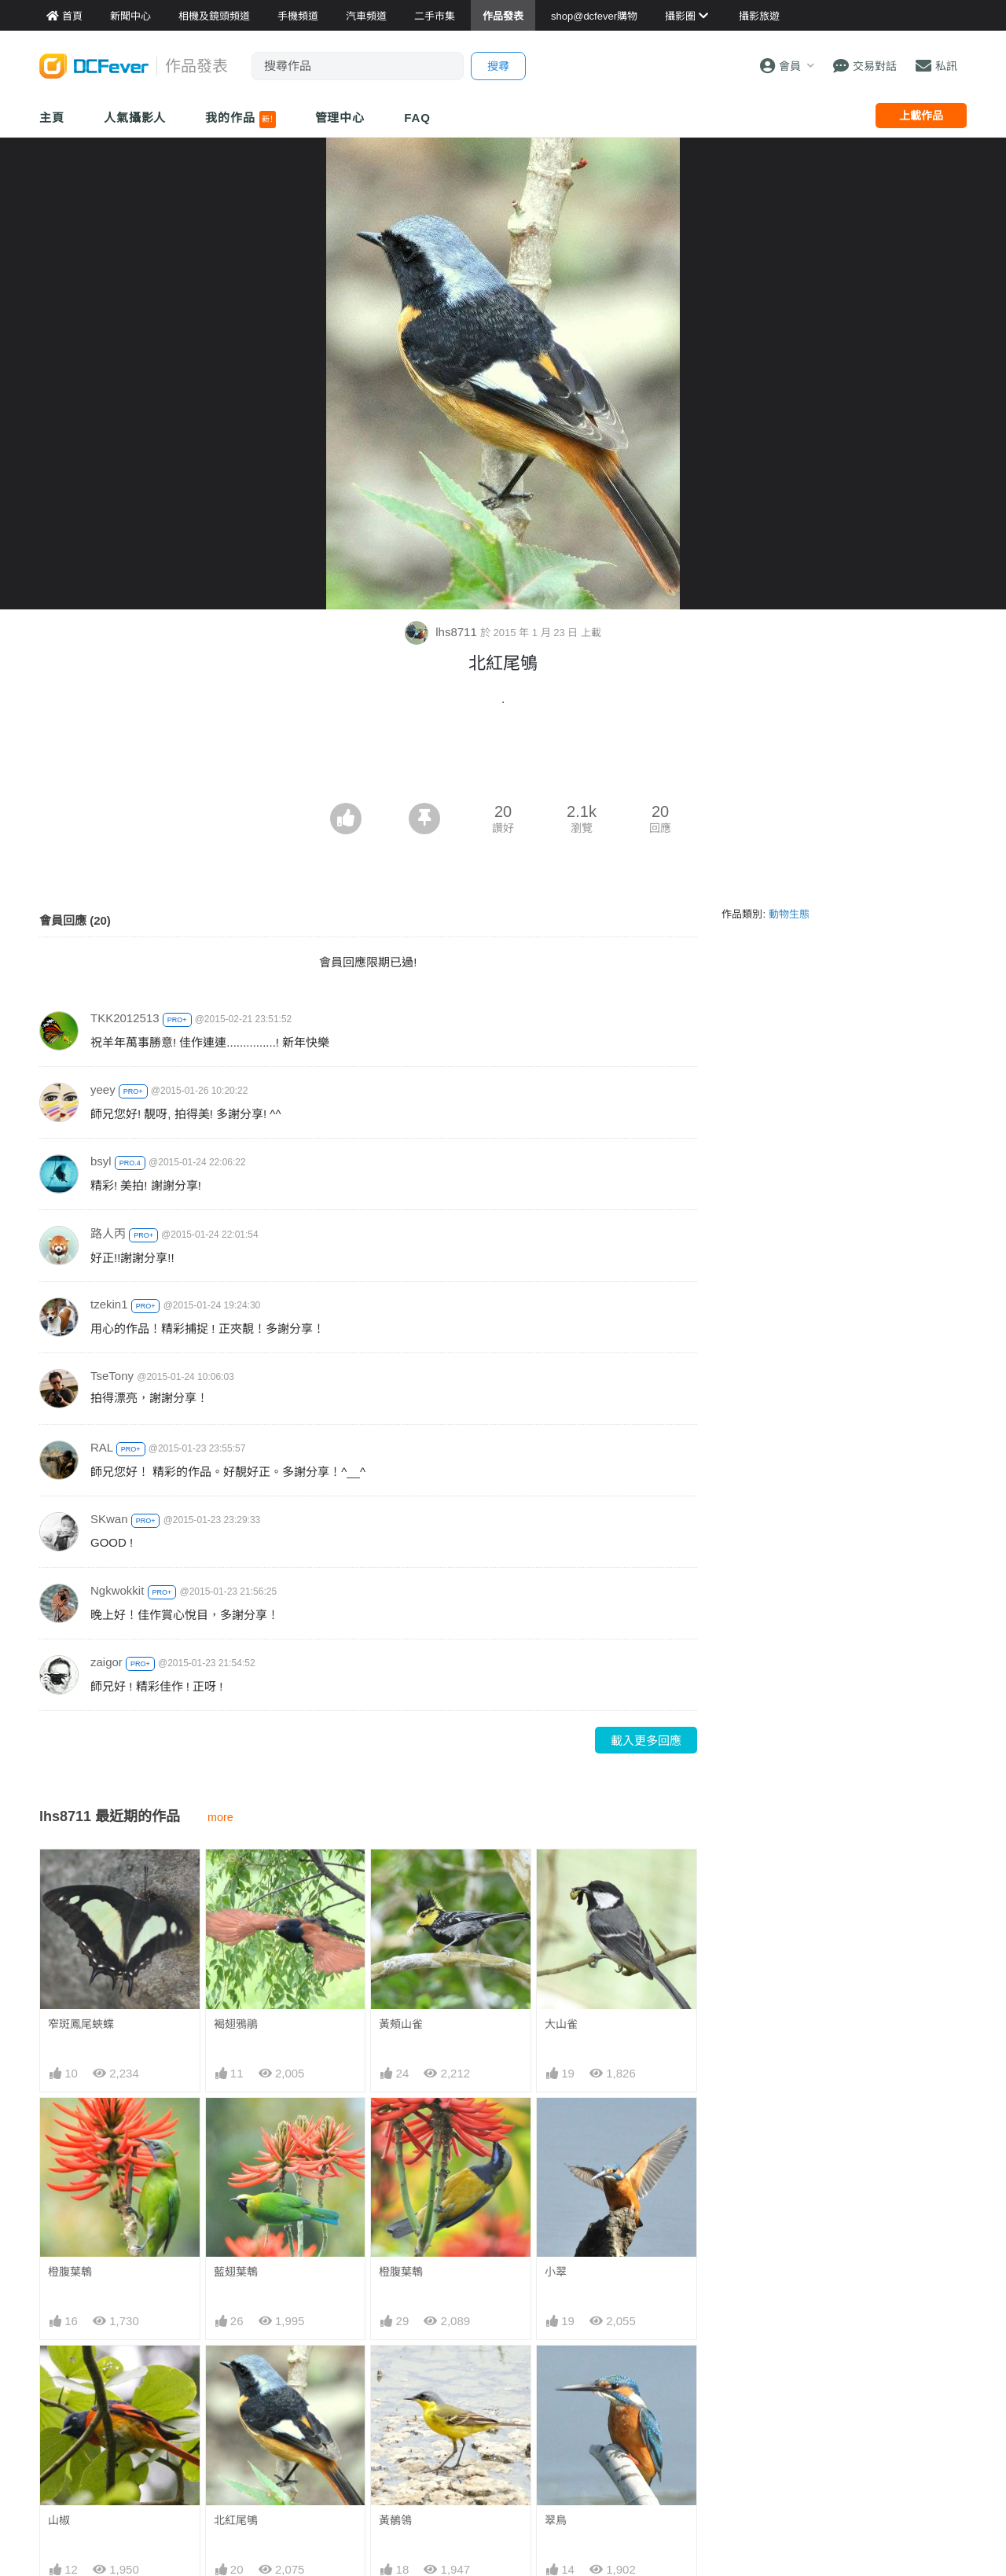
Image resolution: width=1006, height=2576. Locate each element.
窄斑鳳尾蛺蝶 (81, 2024)
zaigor (106, 1662)
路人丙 (108, 1233)
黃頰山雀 (401, 2024)
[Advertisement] (503, 759)
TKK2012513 (125, 1018)
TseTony (112, 1375)
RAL (101, 1447)
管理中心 (340, 117)
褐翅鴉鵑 (236, 2024)
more (220, 1817)
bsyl (101, 1161)
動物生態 (789, 914)
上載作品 (921, 115)
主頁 (51, 117)
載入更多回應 (646, 1740)
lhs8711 (442, 631)
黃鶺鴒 (395, 2520)
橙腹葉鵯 (70, 2271)
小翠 (556, 2271)
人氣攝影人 (135, 117)
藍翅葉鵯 (236, 2271)
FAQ (417, 117)
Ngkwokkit (117, 1590)
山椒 (59, 2520)
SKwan (109, 1518)
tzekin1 (109, 1304)
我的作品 (240, 119)
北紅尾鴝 (236, 2520)
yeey (103, 1089)
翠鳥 (556, 2520)
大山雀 (561, 2024)
